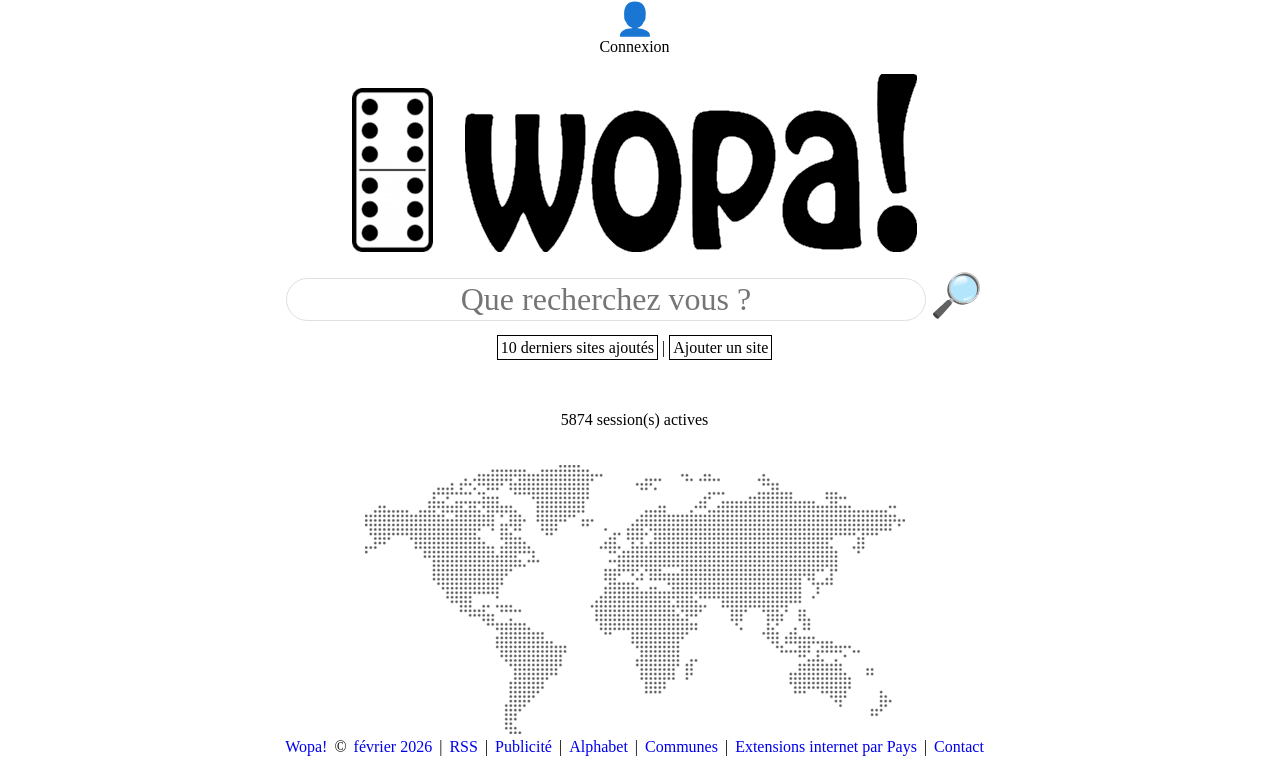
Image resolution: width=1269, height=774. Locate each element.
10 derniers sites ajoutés (577, 347)
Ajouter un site (720, 347)
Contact (959, 746)
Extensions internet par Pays (826, 746)
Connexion (634, 46)
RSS (463, 746)
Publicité (523, 746)
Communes (681, 746)
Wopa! (306, 746)
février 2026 (393, 746)
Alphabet (598, 746)
